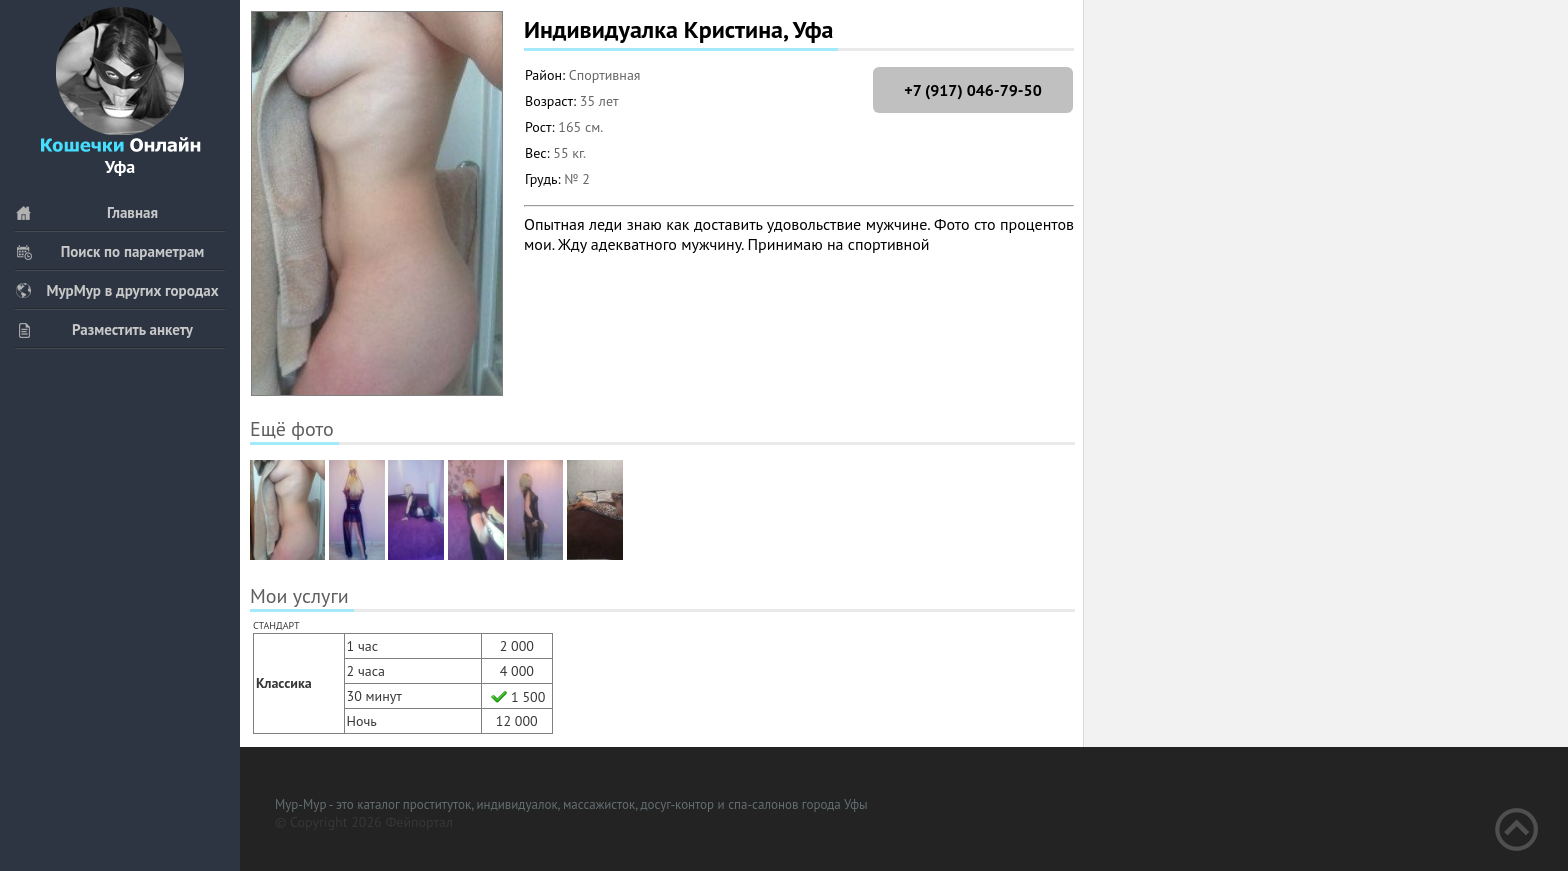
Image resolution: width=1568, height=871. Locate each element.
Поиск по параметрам (109, 251)
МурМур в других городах (117, 290)
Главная (86, 212)
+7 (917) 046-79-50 (972, 90)
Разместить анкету (104, 329)
